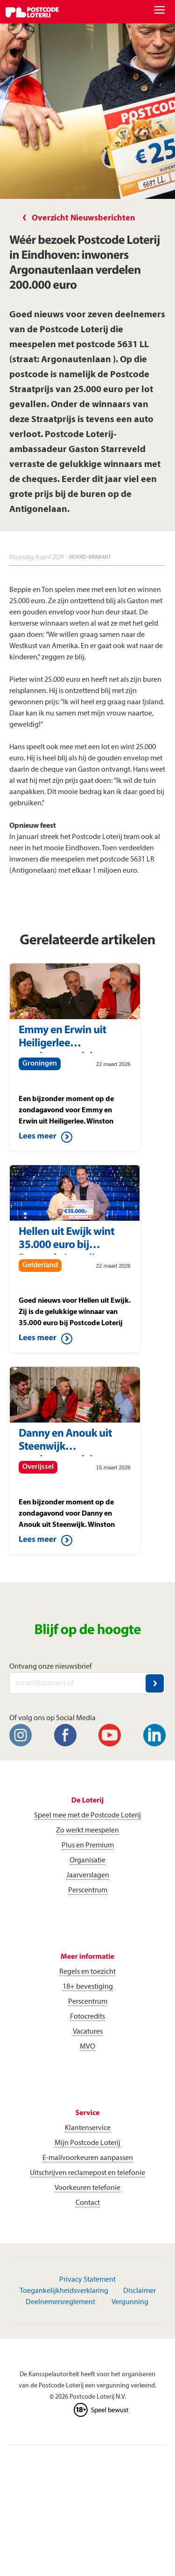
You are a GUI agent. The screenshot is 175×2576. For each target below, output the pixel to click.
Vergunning (130, 2302)
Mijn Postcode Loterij (87, 2143)
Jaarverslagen (87, 1875)
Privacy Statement (87, 2280)
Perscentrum (87, 1890)
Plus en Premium (88, 1845)
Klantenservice (88, 2128)
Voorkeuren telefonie (87, 2188)
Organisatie (87, 1860)
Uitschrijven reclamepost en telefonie (87, 2173)
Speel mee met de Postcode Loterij (87, 1815)
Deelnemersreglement (60, 2302)
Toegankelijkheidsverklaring (64, 2291)
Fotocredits (87, 2017)
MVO (87, 2047)
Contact (88, 2203)
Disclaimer (139, 2291)
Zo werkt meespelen (87, 1830)
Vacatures (88, 2032)
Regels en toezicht (87, 1972)
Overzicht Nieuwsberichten (83, 218)
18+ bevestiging (88, 1987)
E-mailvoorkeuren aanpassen (87, 2158)
